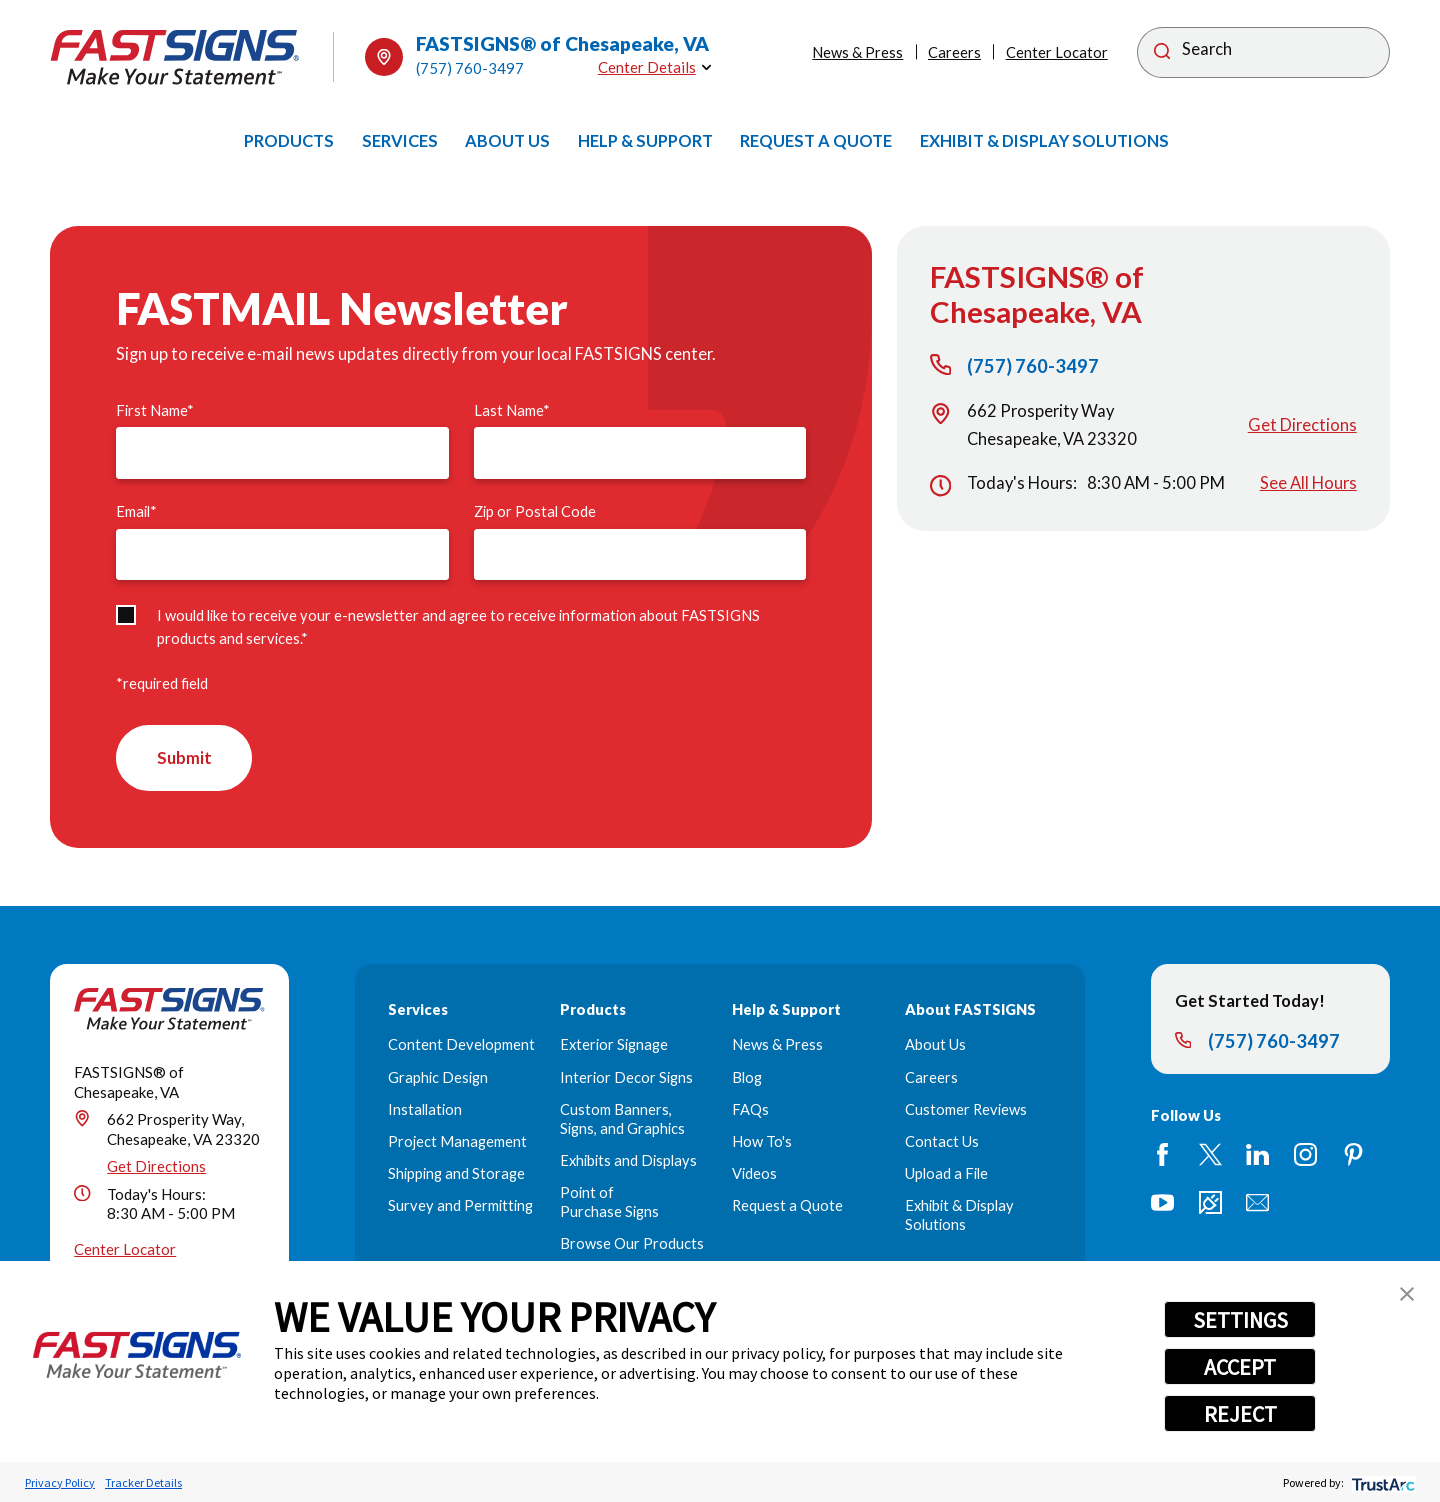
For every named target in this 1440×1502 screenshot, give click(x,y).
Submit (185, 759)
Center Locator (1057, 52)
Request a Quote (787, 1207)
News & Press (857, 52)
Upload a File (946, 1175)
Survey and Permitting (460, 1207)
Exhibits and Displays (628, 1162)
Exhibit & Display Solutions (959, 1217)
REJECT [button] (1240, 1414)
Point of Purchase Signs (609, 1204)
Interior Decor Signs (626, 1078)
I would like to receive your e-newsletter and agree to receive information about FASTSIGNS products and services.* (458, 627)
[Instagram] (1305, 1155)
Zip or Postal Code (535, 511)
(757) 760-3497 (470, 68)
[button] (1407, 1294)
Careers (954, 52)
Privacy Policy (60, 1482)
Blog (747, 1078)
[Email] (1257, 1203)
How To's (762, 1143)
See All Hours (1308, 483)
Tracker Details (143, 1482)
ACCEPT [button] (1240, 1367)
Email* (136, 511)
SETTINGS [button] (1240, 1320)
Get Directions (1302, 425)
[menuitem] (289, 141)
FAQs (750, 1110)
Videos (754, 1175)
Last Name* (512, 410)
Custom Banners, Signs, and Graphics (622, 1120)
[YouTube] (1162, 1203)
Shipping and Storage (456, 1175)
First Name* (155, 410)
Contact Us (942, 1143)
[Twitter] (1210, 1155)
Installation (425, 1110)
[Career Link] (1210, 1203)
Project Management (457, 1143)
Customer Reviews (966, 1110)
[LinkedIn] (1257, 1155)
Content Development (461, 1046)
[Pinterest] (1353, 1155)
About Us (935, 1046)
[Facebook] (1162, 1155)
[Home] (175, 57)
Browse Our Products (632, 1245)
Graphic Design (438, 1078)
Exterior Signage (614, 1046)
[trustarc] (1381, 1482)
